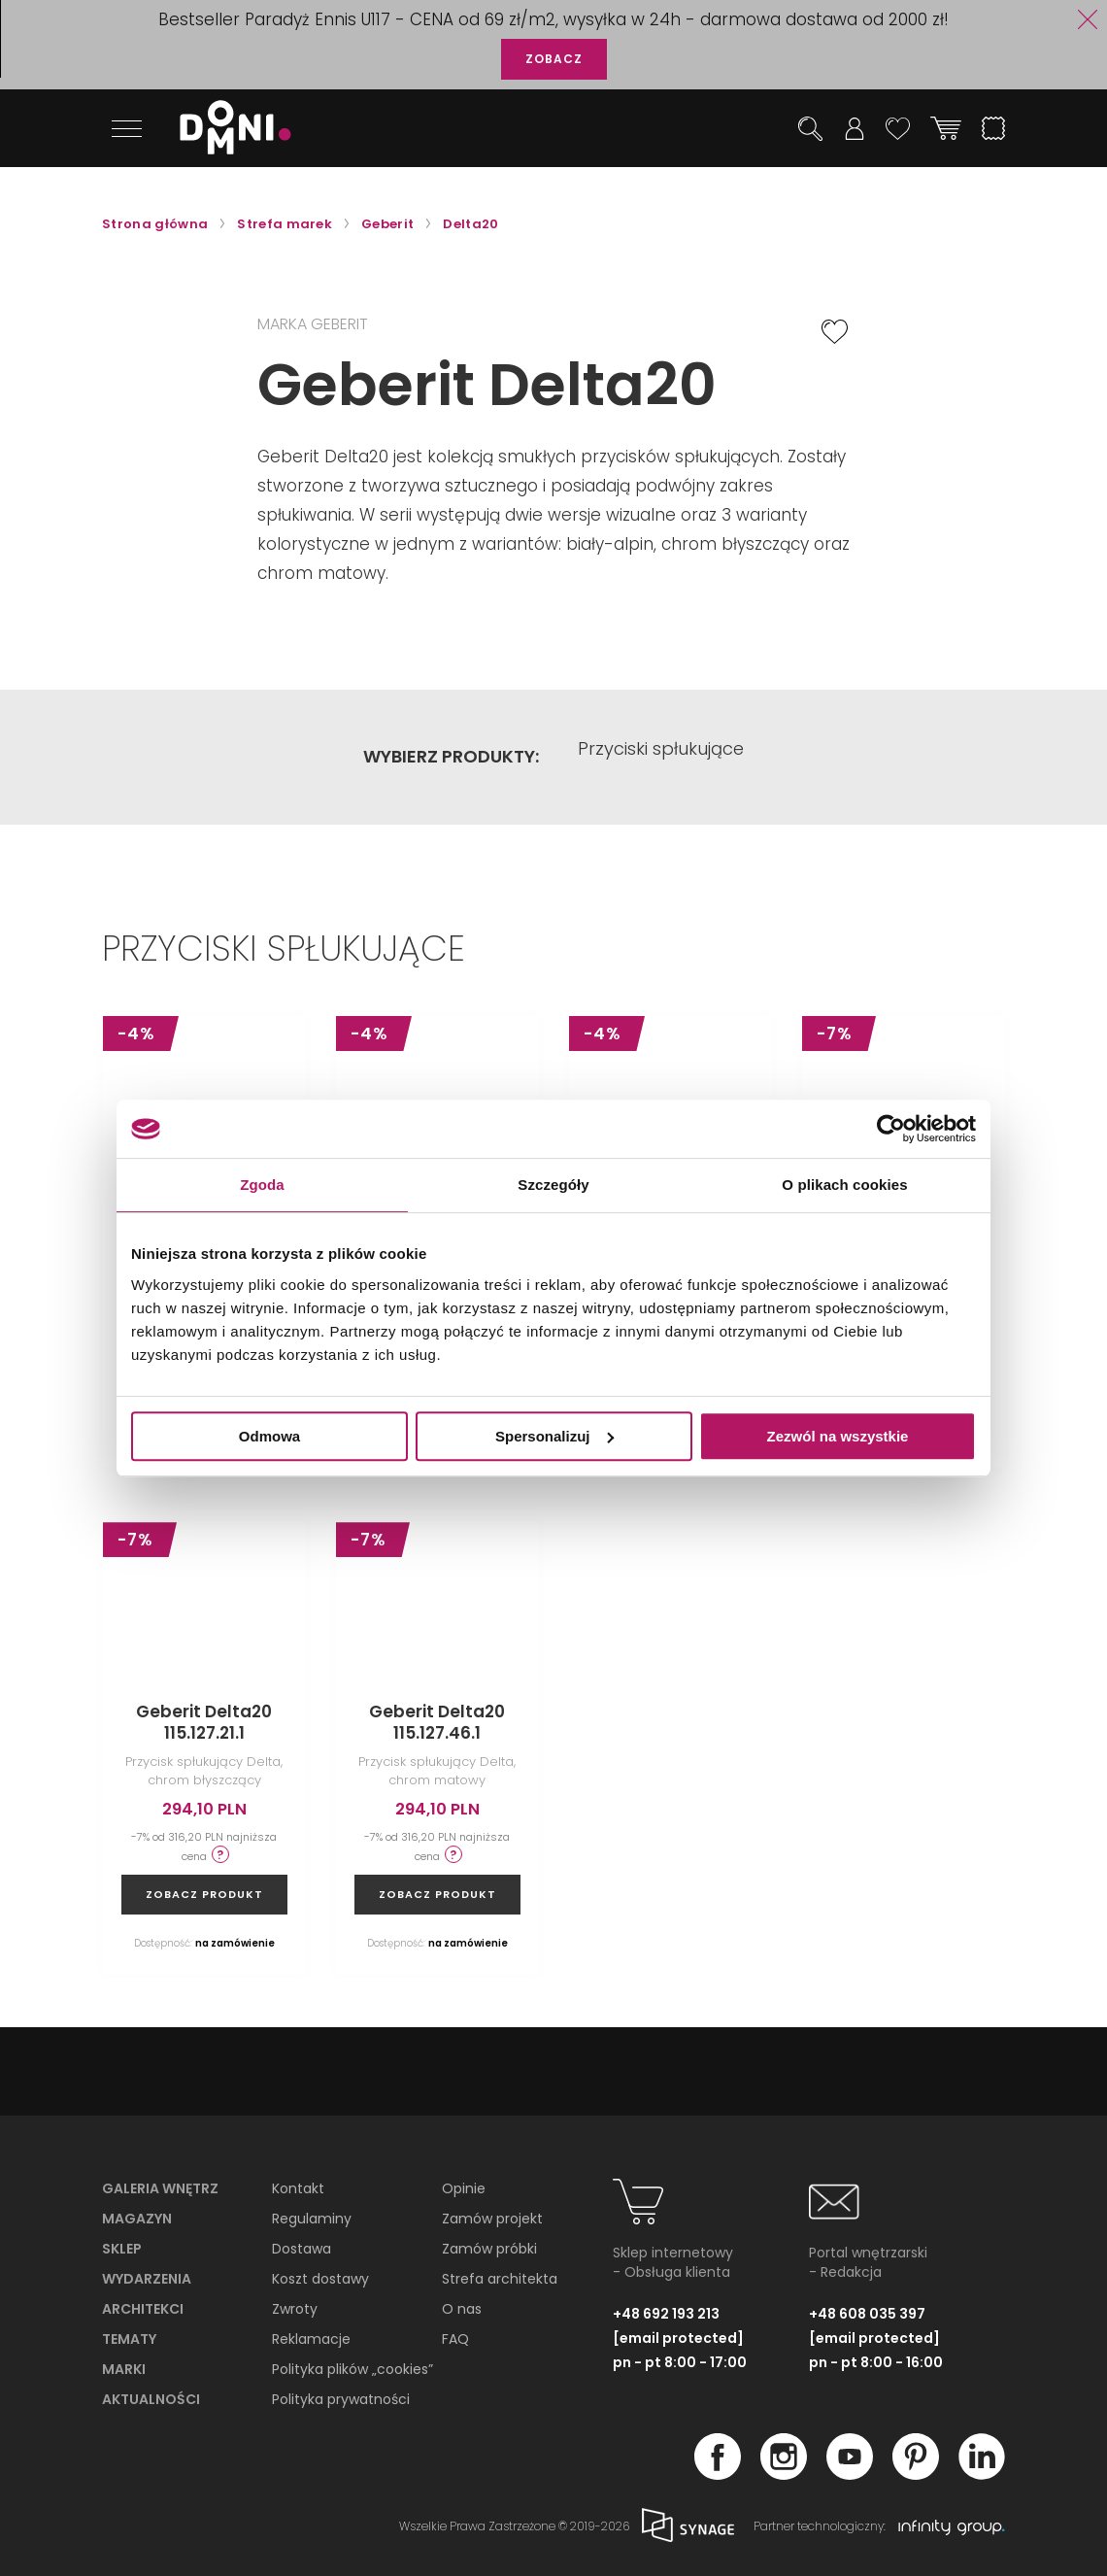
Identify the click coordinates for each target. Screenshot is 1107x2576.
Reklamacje (311, 2339)
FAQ (455, 2339)
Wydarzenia (146, 2278)
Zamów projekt (492, 2218)
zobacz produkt (204, 1894)
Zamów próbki (489, 2248)
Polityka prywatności (341, 2399)
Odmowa (269, 1436)
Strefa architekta (499, 2278)
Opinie (464, 2188)
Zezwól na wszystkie (838, 1436)
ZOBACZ (554, 59)
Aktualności (151, 2399)
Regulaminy (312, 2218)
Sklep (122, 2248)
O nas (462, 2309)
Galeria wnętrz (160, 2188)
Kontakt (298, 2188)
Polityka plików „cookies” (352, 2369)
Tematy (129, 2339)
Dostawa (301, 2248)
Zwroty (295, 2309)
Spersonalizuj (554, 1436)
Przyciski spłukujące (661, 756)
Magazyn (137, 2218)
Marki (124, 2369)
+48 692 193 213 (666, 2312)
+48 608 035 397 (867, 2312)
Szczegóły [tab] (553, 1184)
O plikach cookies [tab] (844, 1184)
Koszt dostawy (320, 2278)
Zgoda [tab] (262, 1184)
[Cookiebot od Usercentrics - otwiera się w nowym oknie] (891, 1128)
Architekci (143, 2309)
